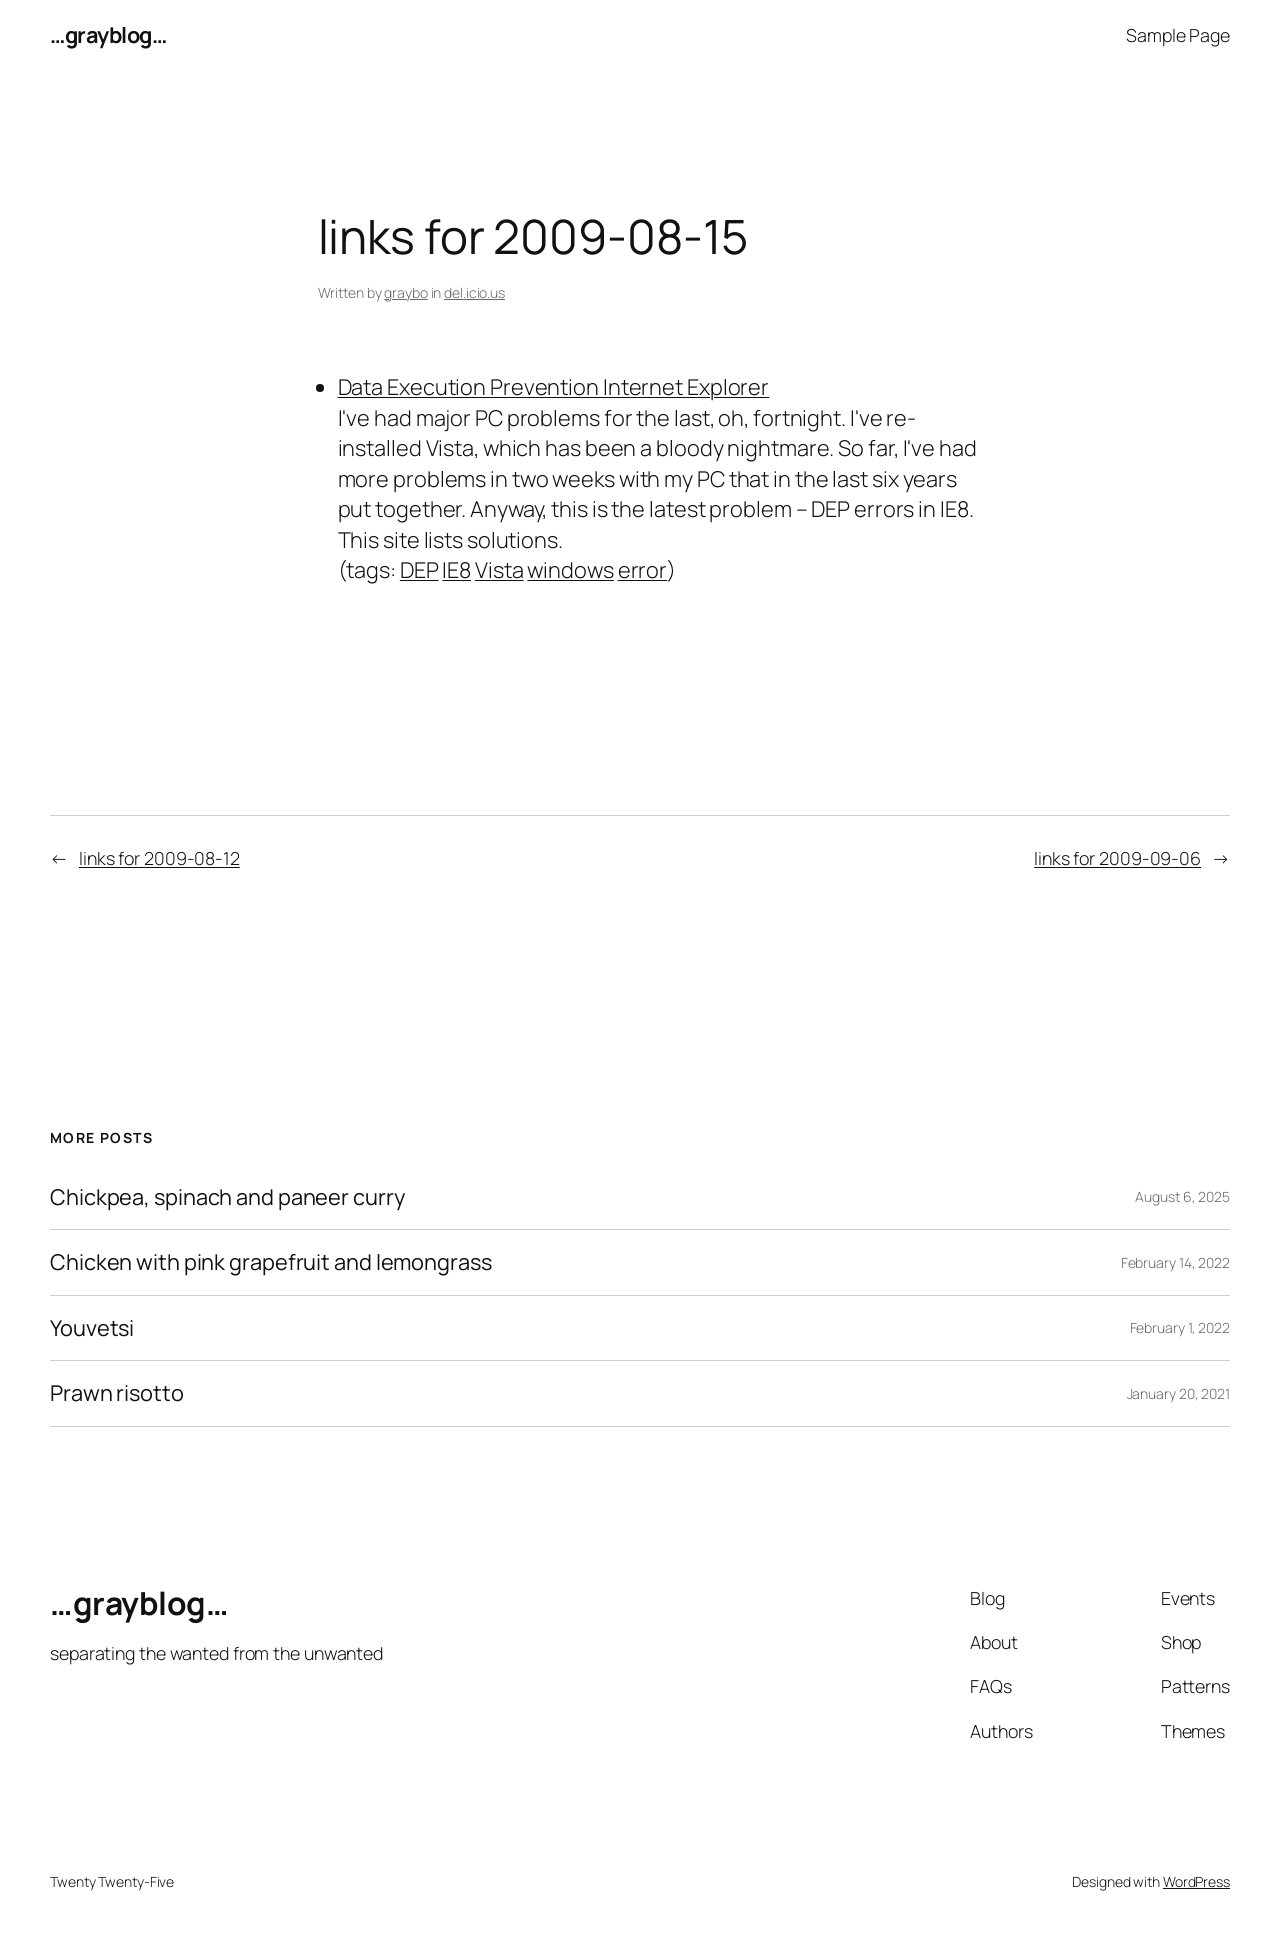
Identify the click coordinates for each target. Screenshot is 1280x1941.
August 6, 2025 (1182, 1196)
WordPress (1196, 1881)
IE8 (456, 570)
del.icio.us (474, 292)
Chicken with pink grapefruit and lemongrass (271, 1262)
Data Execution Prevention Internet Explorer (554, 387)
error (643, 570)
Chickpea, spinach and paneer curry (227, 1197)
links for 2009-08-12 (159, 858)
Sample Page (1178, 35)
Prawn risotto (117, 1393)
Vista (499, 570)
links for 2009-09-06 (1117, 858)
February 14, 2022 (1175, 1262)
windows (570, 570)
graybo (405, 292)
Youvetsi (92, 1328)
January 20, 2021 (1178, 1393)
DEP (419, 570)
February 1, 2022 (1180, 1327)
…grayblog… (108, 35)
